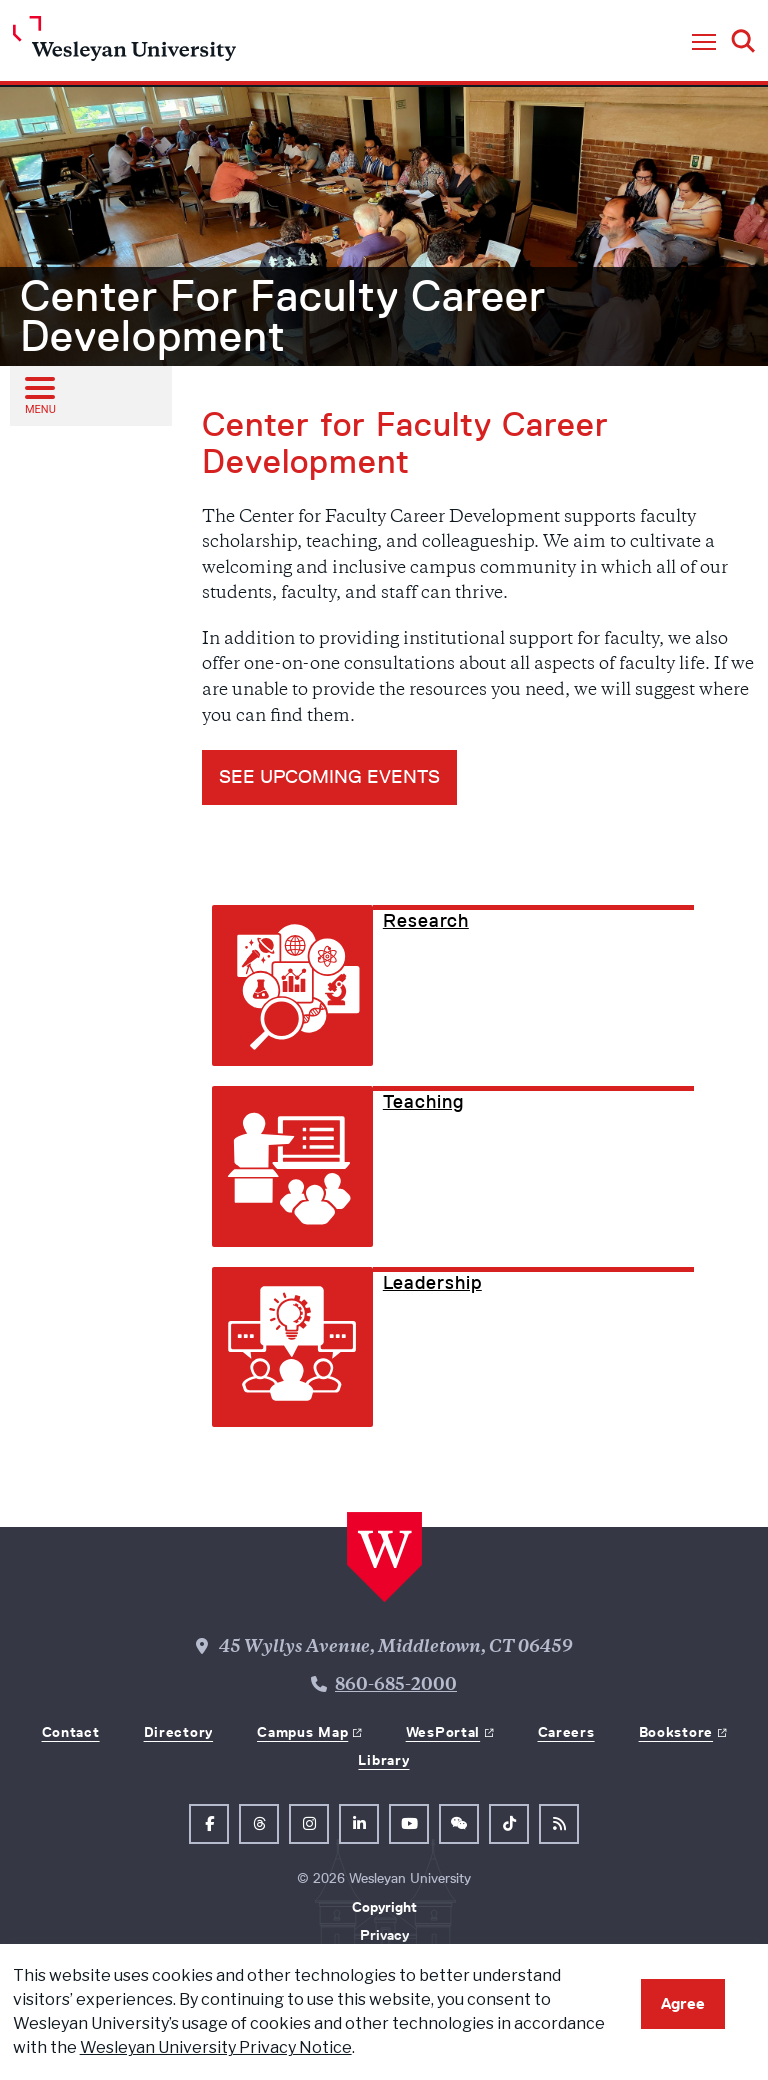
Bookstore (676, 1732)
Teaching (423, 1102)
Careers (566, 1732)
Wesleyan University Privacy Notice (216, 2047)
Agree (683, 2003)
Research (426, 921)
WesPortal (443, 1732)
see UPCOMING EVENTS (329, 777)
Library (383, 1760)
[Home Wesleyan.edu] (124, 43)
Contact (71, 1732)
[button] (704, 43)
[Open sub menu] (39, 395)
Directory (178, 1732)
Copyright (384, 1907)
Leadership (432, 1283)
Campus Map (302, 1732)
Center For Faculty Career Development (283, 316)
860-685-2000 (396, 1686)
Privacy (384, 1935)
